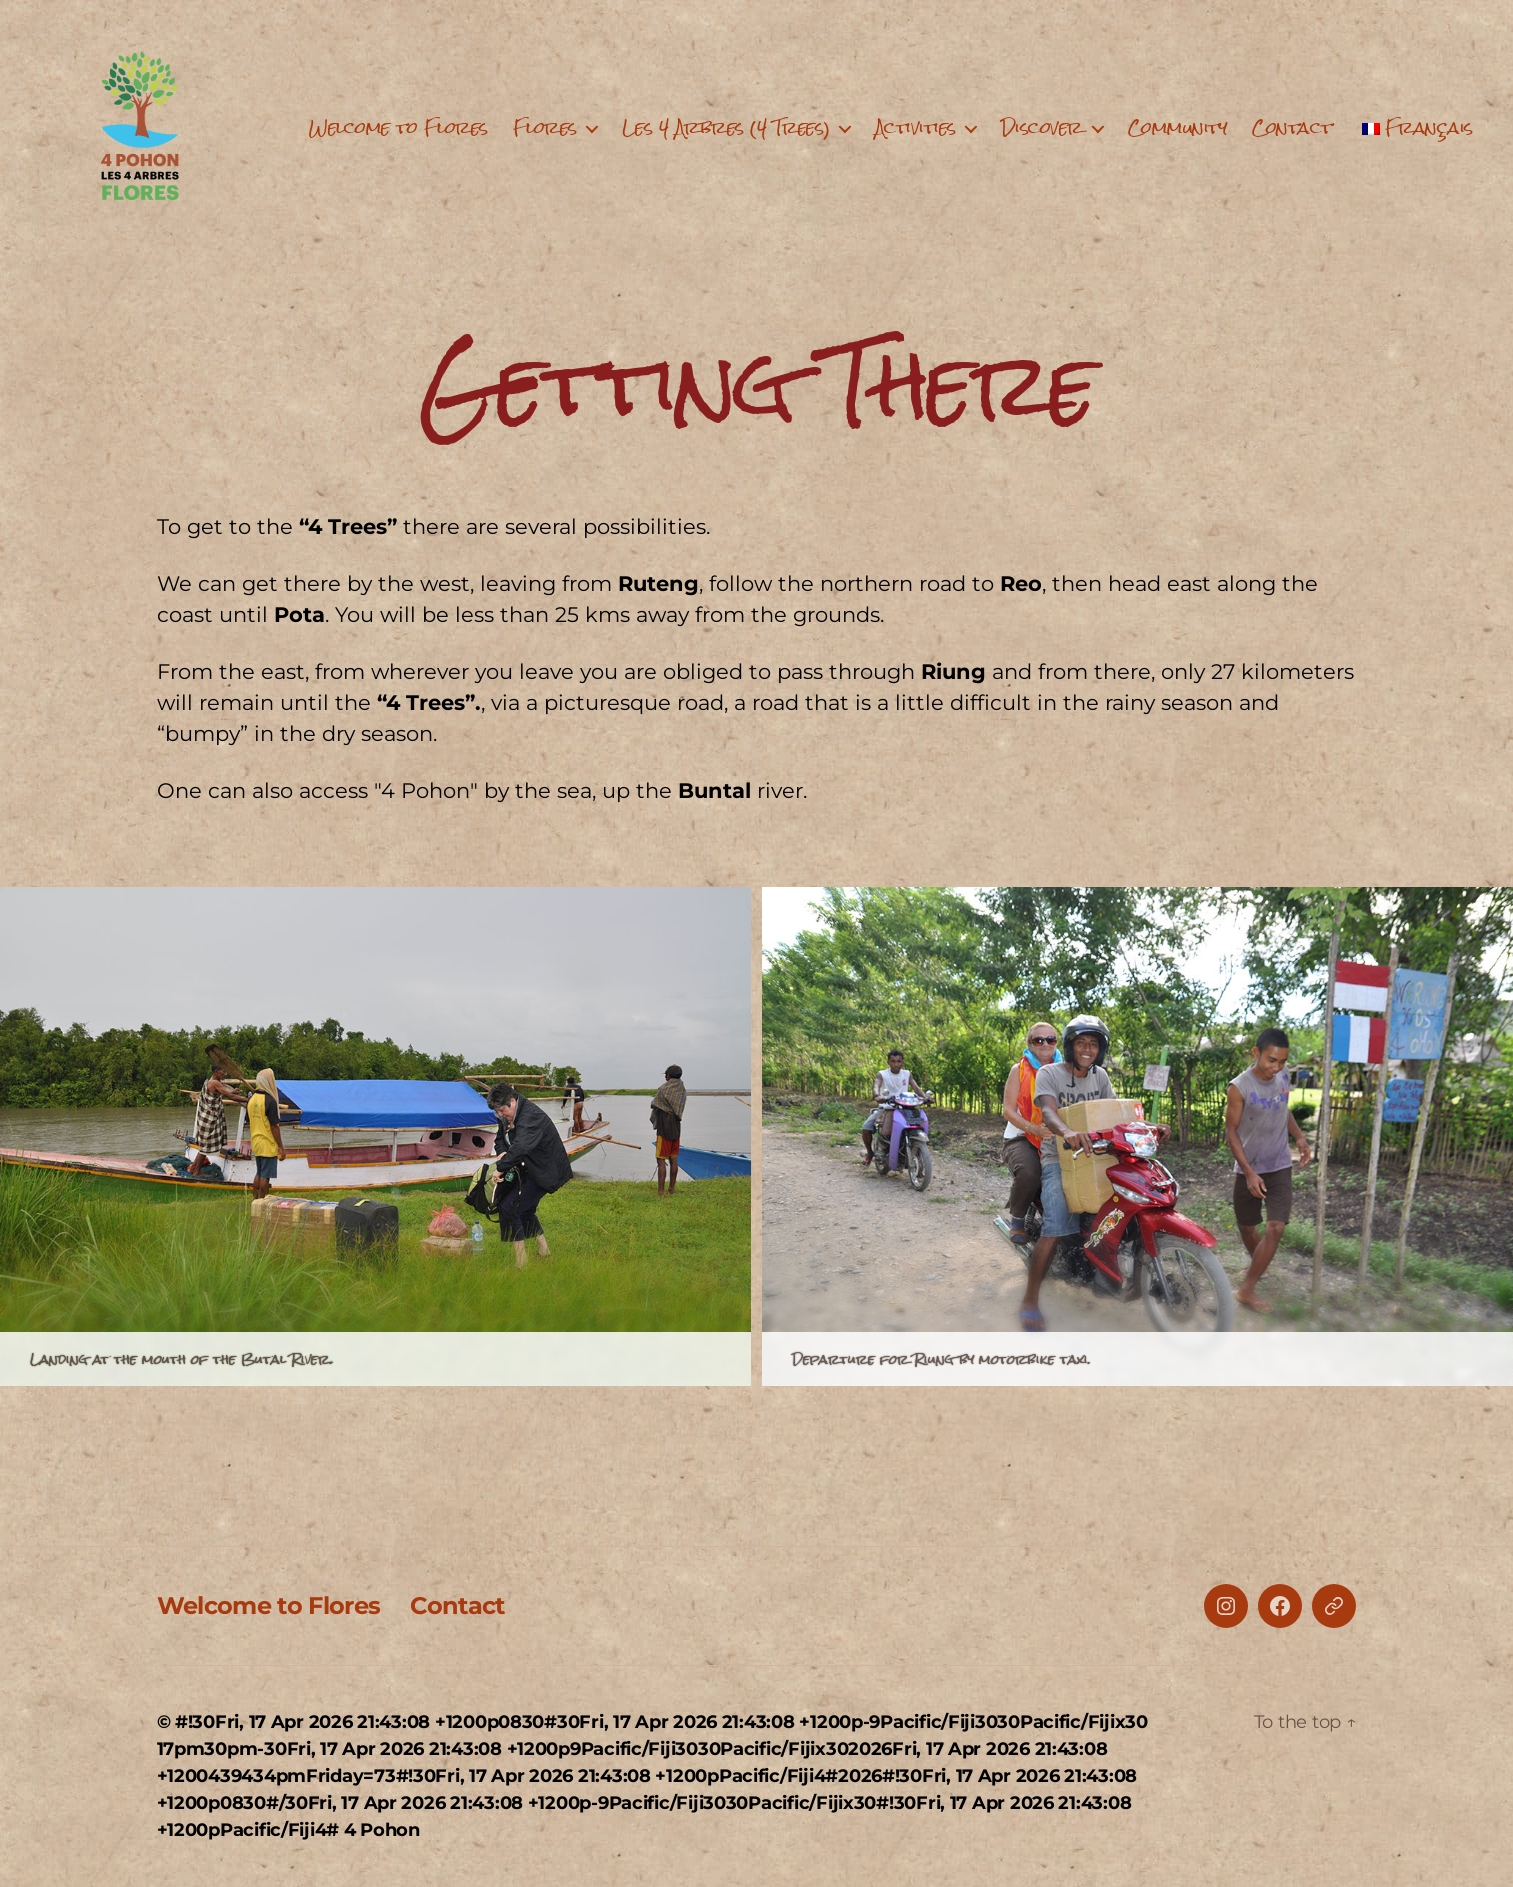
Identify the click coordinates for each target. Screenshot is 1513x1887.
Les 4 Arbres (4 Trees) (726, 127)
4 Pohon (382, 1830)
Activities (915, 127)
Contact (1292, 127)
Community (1178, 127)
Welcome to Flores (398, 127)
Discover (1042, 127)
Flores (545, 127)
